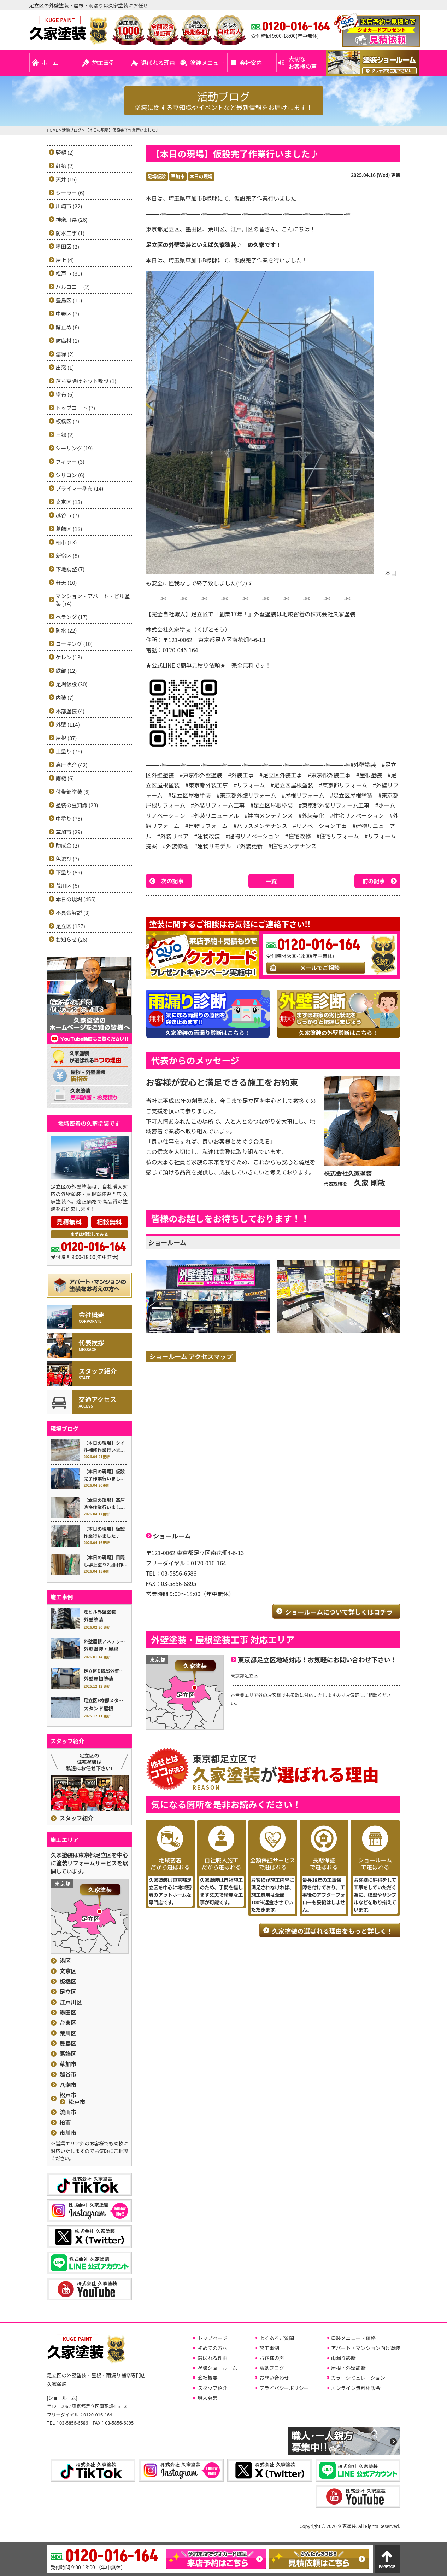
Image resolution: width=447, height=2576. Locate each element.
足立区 (68, 1991)
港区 (65, 1960)
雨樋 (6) (65, 778)
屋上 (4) (65, 260)
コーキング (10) (74, 643)
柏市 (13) (66, 542)
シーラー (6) (70, 192)
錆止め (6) (68, 327)
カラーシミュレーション (358, 2377)
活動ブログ (271, 2367)
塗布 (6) (65, 394)
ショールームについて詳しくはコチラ (339, 1611)
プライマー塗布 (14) (80, 488)
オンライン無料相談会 (356, 2387)
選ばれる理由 (158, 62)
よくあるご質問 (276, 2337)
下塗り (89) (69, 872)
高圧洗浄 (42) (72, 764)
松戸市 (68, 2095)
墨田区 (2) (68, 246)
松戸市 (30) (69, 273)
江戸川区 (71, 2002)
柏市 (65, 2122)
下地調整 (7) (70, 569)
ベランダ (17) (72, 616)
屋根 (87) (66, 737)
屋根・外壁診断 (348, 2367)
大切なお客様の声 (303, 62)
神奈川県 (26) (72, 219)
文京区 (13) (69, 502)
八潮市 (68, 2084)
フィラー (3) (70, 461)
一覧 (271, 881)
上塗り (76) (69, 751)
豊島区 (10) (69, 300)
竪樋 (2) (65, 152)
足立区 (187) (70, 926)
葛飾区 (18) (69, 528)
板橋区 (68, 1981)
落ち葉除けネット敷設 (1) (86, 381)
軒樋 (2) (65, 165)
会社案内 (251, 62)
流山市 (68, 2112)
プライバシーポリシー (284, 2387)
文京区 (68, 1971)
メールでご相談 (320, 967)
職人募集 (207, 2397)
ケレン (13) (69, 657)
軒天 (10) (66, 582)
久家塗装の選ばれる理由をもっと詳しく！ (332, 1930)
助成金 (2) (68, 845)
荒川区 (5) (68, 885)
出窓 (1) (65, 367)
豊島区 (68, 2043)
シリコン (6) (70, 475)
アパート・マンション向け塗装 (365, 2347)
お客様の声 (271, 2357)
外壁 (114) (68, 724)
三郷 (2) (65, 434)
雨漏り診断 (343, 2357)
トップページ (212, 2337)
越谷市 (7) (68, 515)
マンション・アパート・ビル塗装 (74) (93, 599)
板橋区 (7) (68, 421)
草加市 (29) (69, 832)
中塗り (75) (69, 818)
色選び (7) (68, 858)
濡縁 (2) (65, 354)
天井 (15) (66, 179)
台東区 (68, 2022)
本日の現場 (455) (76, 899)
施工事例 (103, 62)
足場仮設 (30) (72, 684)
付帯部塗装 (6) (73, 791)
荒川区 (68, 2033)
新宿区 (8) (68, 555)
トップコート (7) (75, 407)
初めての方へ (212, 2347)
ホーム (50, 62)
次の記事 (172, 881)
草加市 (178, 176)
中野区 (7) (68, 313)
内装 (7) (65, 697)
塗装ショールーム (217, 2367)
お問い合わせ (274, 2377)
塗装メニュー (207, 62)
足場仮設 (157, 176)
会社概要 (207, 2377)
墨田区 (68, 2012)
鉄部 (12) (66, 670)
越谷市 (68, 2074)
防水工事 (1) (70, 233)
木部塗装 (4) (70, 711)
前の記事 (373, 881)
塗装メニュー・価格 (353, 2337)
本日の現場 (201, 176)
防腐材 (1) (68, 340)
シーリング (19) (74, 448)
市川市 (68, 2132)
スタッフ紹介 (77, 1818)
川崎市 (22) (69, 206)
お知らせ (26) (72, 939)
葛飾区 (68, 2053)
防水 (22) (66, 630)
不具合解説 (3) (73, 912)
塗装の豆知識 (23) (77, 805)
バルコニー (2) (73, 286)
